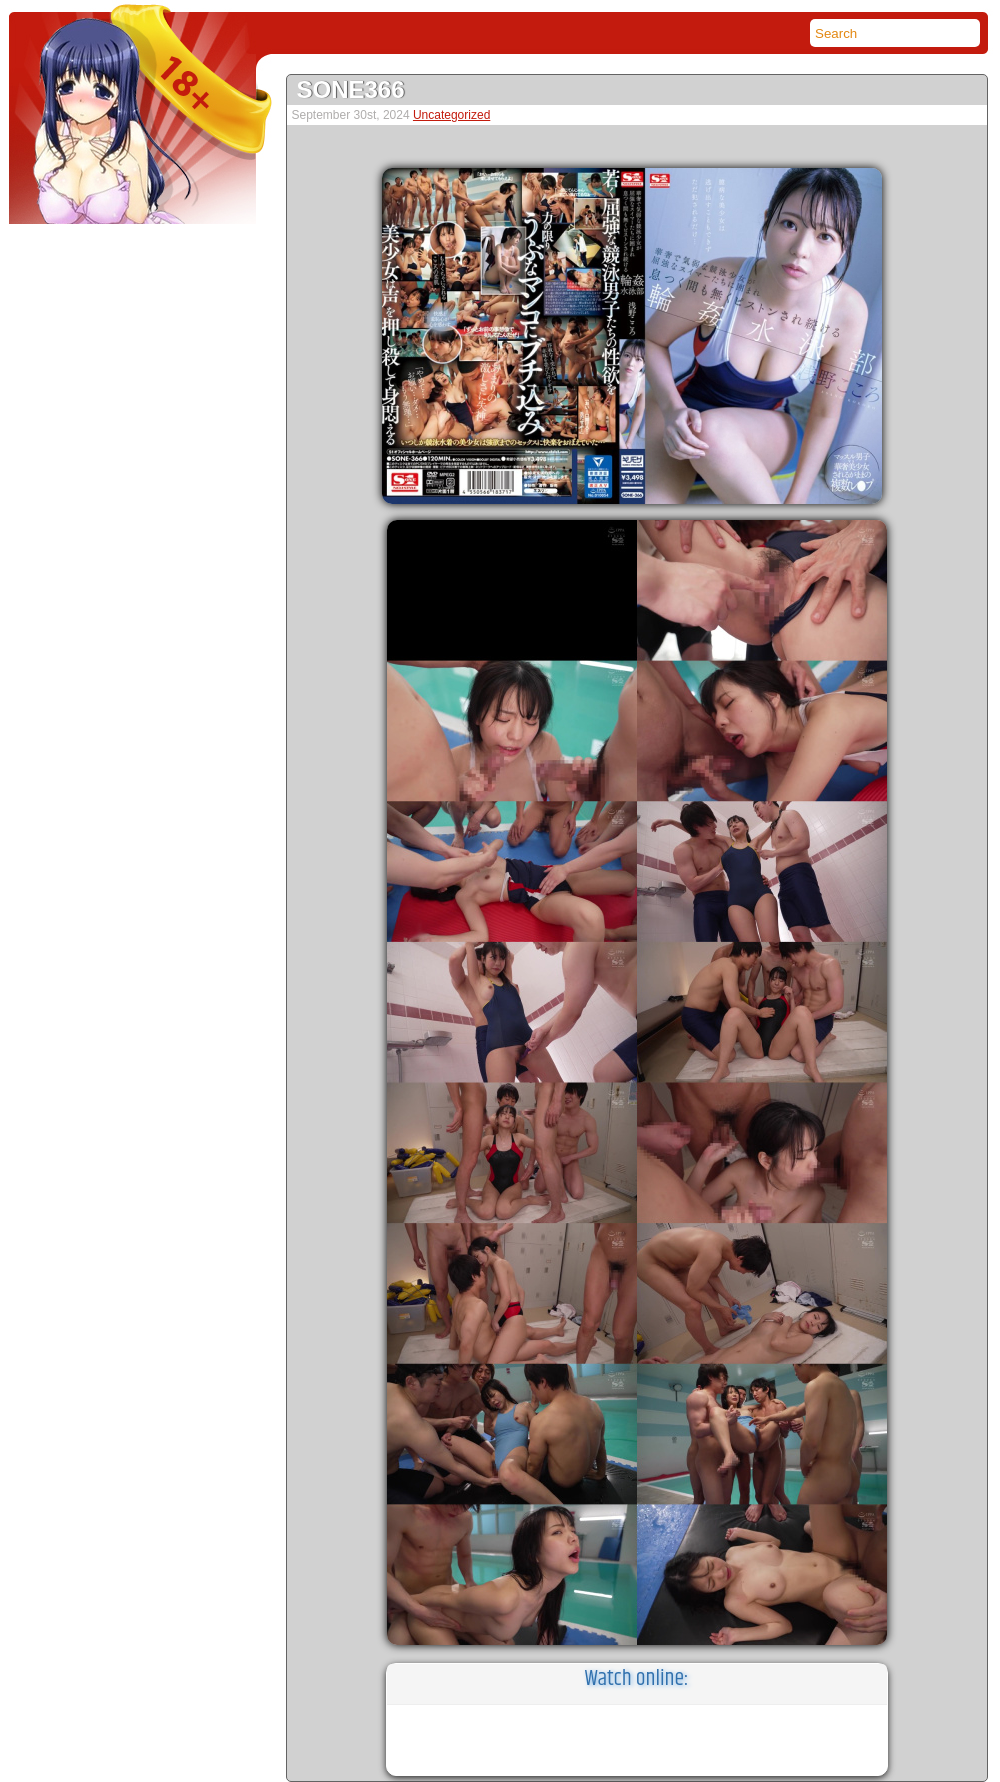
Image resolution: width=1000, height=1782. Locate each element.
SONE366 (351, 89)
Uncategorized (451, 115)
